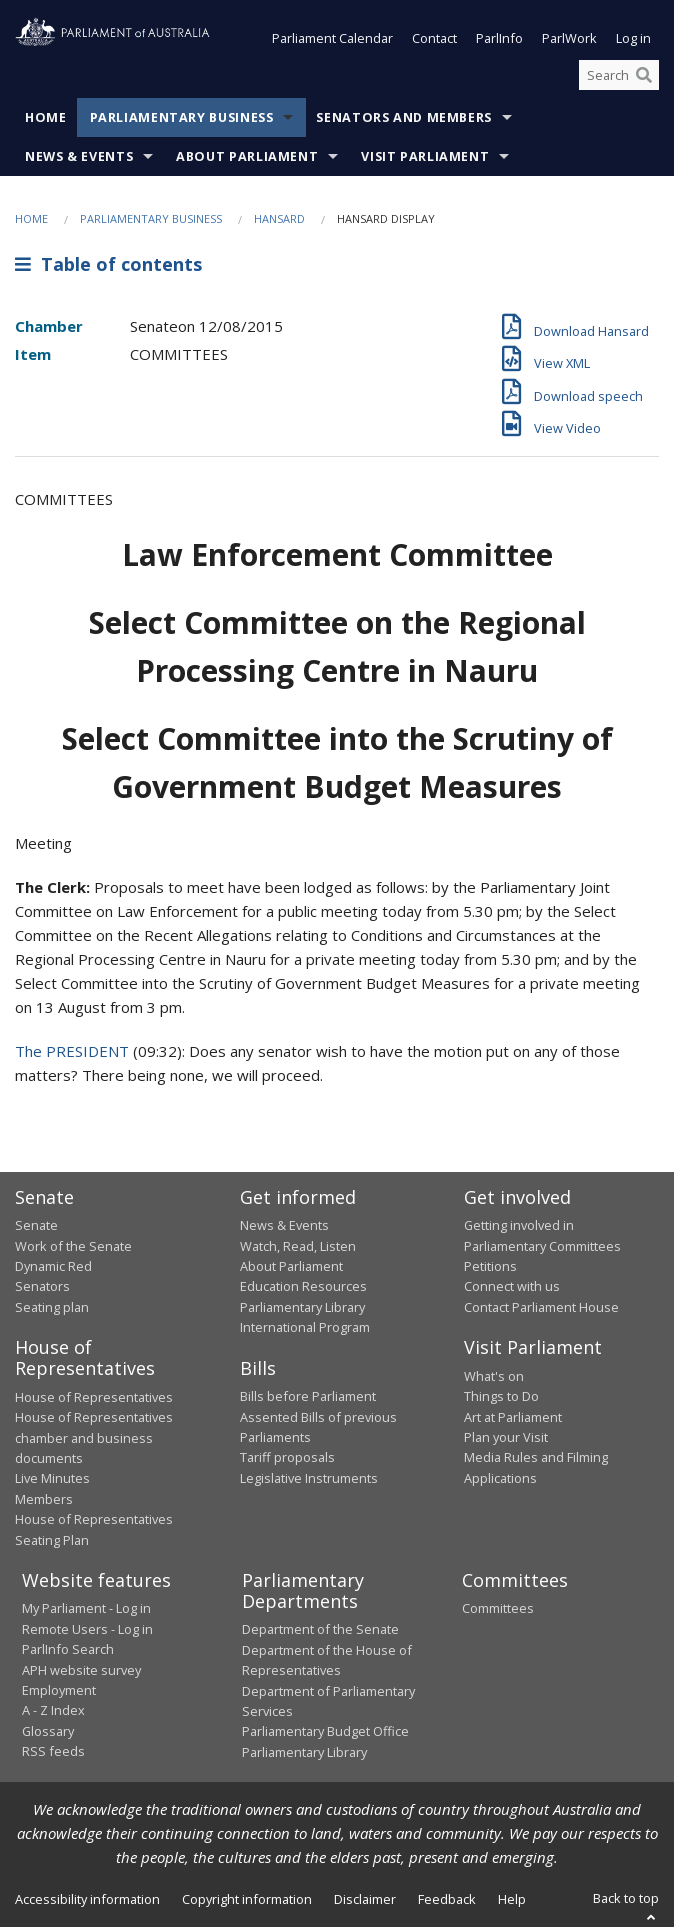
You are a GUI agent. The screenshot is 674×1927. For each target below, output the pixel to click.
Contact (434, 38)
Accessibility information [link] (87, 1899)
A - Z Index (53, 1710)
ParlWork (569, 38)
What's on (494, 1376)
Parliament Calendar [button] (332, 38)
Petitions (490, 1266)
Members (44, 1499)
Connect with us (512, 1286)
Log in (633, 38)
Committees (498, 1608)
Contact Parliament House (541, 1307)
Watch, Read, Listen (298, 1246)
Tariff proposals (287, 1457)
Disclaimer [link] (365, 1899)
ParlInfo (499, 38)
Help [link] (512, 1899)
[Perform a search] (644, 75)
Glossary (48, 1731)
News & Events (79, 156)
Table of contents (108, 264)
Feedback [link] (447, 1899)
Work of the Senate (73, 1246)
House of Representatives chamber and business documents (94, 1437)
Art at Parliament (513, 1417)
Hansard (279, 218)
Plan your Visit (506, 1437)
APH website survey (81, 1670)
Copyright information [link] (247, 1899)
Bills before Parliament (308, 1396)
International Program (305, 1327)
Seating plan (52, 1307)
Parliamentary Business (182, 117)
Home (46, 117)
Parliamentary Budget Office (325, 1731)
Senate (36, 1225)
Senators (42, 1286)
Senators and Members (404, 117)
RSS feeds (53, 1751)
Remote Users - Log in (87, 1629)
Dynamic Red (53, 1266)
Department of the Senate (320, 1629)
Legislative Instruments (309, 1478)
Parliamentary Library (302, 1307)
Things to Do (501, 1396)
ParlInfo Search (68, 1649)
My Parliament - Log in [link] (86, 1608)
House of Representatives (94, 1397)
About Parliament (247, 156)
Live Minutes (52, 1478)
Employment (59, 1690)
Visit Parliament (425, 156)
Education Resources (303, 1286)
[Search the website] (619, 75)
